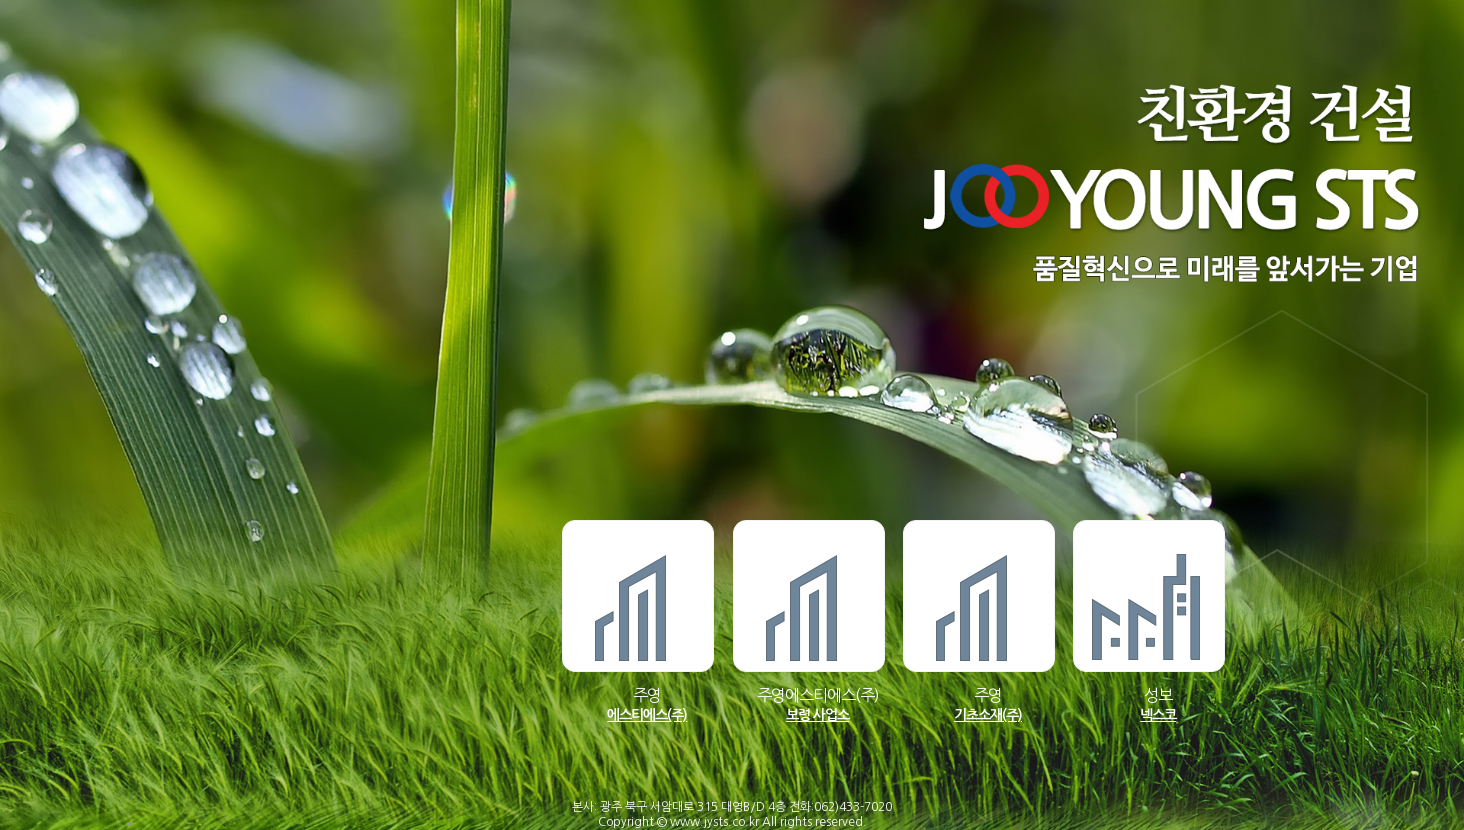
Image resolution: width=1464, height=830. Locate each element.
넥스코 (1158, 715)
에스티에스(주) (647, 715)
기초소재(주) (988, 715)
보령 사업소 (817, 715)
